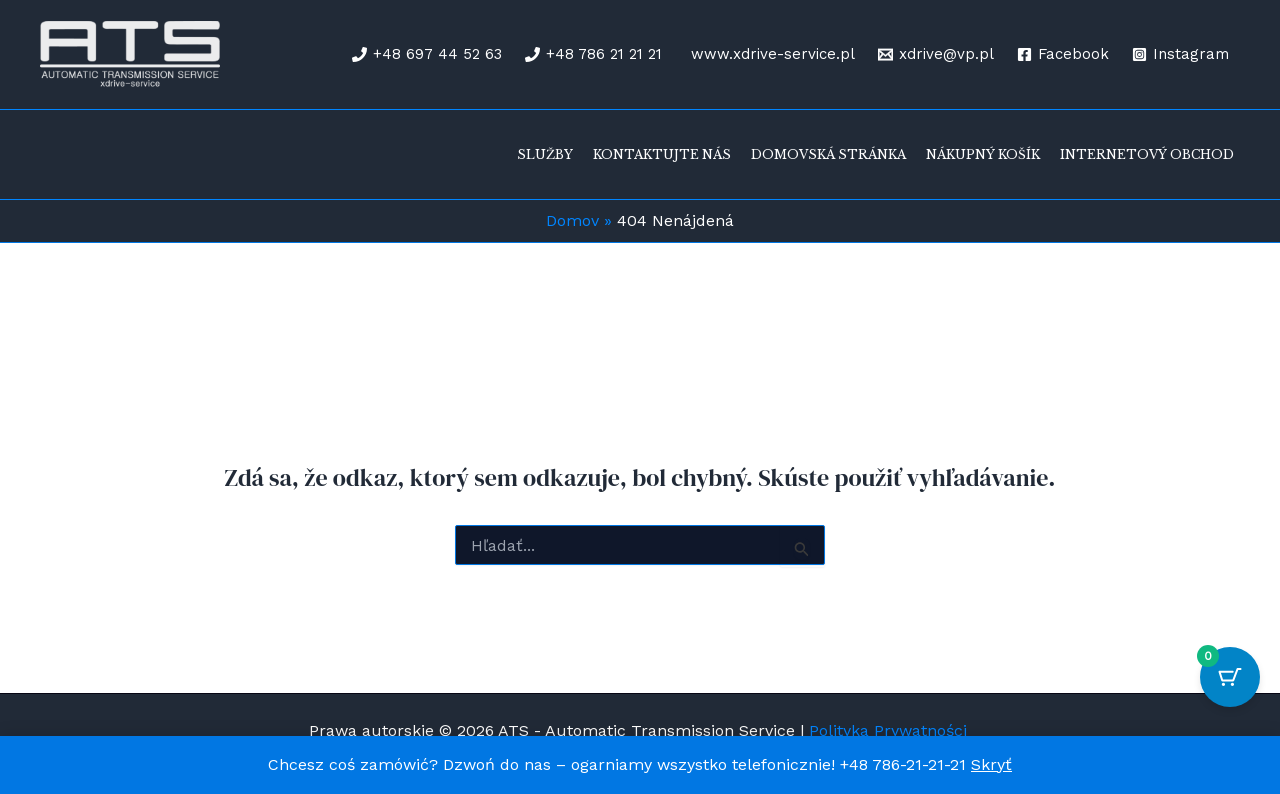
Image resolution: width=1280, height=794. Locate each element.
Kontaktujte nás (662, 154)
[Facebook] (1063, 54)
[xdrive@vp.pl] (936, 54)
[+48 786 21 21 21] (593, 54)
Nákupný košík (983, 154)
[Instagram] (1180, 54)
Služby (545, 154)
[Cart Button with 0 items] (1230, 677)
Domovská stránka (828, 154)
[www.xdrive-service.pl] (770, 54)
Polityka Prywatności (890, 730)
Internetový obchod (1147, 154)
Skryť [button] (991, 764)
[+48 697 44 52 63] (427, 54)
